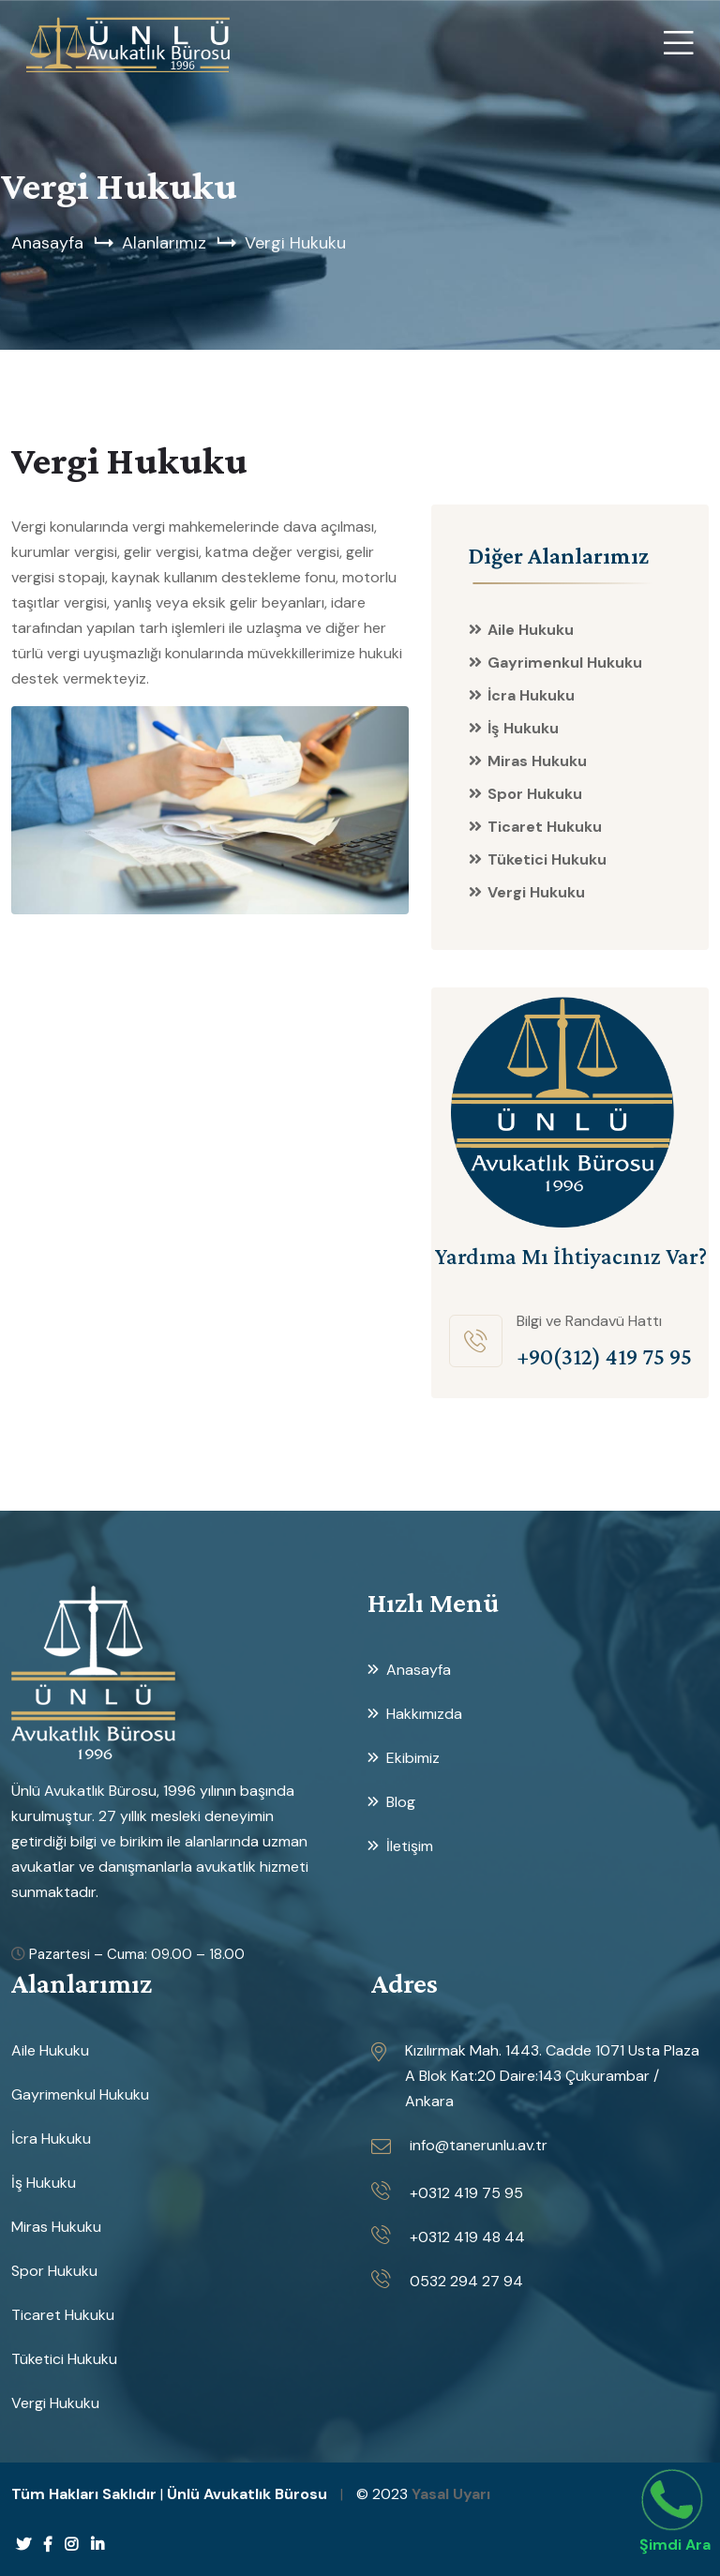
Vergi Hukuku (295, 243)
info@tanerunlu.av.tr (479, 2145)
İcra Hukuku (531, 695)
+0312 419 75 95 (466, 2193)
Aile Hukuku (531, 630)
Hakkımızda (424, 1714)
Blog (400, 1802)
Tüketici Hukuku (547, 859)
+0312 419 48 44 (467, 2237)
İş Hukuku (523, 728)
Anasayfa (47, 243)
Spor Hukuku (535, 794)
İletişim (409, 1846)
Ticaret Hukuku (545, 826)
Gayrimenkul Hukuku (565, 662)
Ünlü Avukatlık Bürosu (247, 2494)
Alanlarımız (164, 243)
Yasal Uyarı (451, 2494)
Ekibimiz (413, 1758)
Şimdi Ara (675, 2544)
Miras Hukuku (537, 761)
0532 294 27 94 (466, 2281)
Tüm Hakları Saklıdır (84, 2494)
